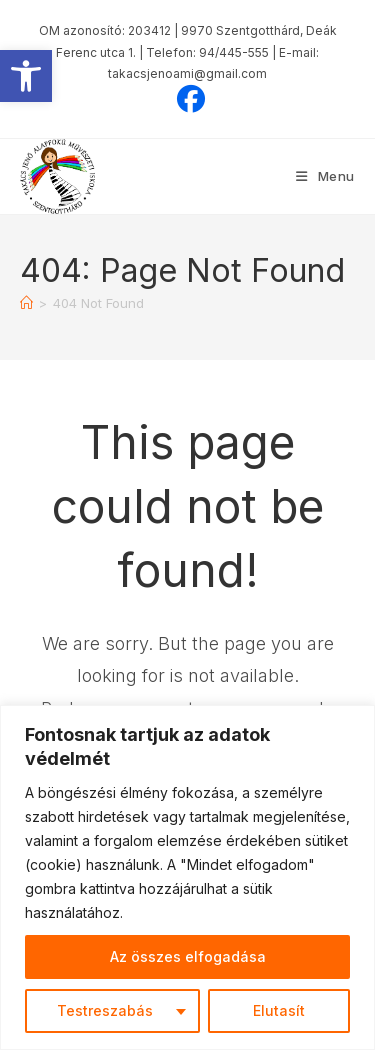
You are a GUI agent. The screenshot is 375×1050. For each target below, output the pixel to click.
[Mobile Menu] (325, 176)
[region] (187, 877)
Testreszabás (105, 1010)
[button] (26, 76)
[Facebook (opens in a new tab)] (188, 99)
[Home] (26, 303)
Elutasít (279, 1010)
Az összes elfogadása (188, 956)
